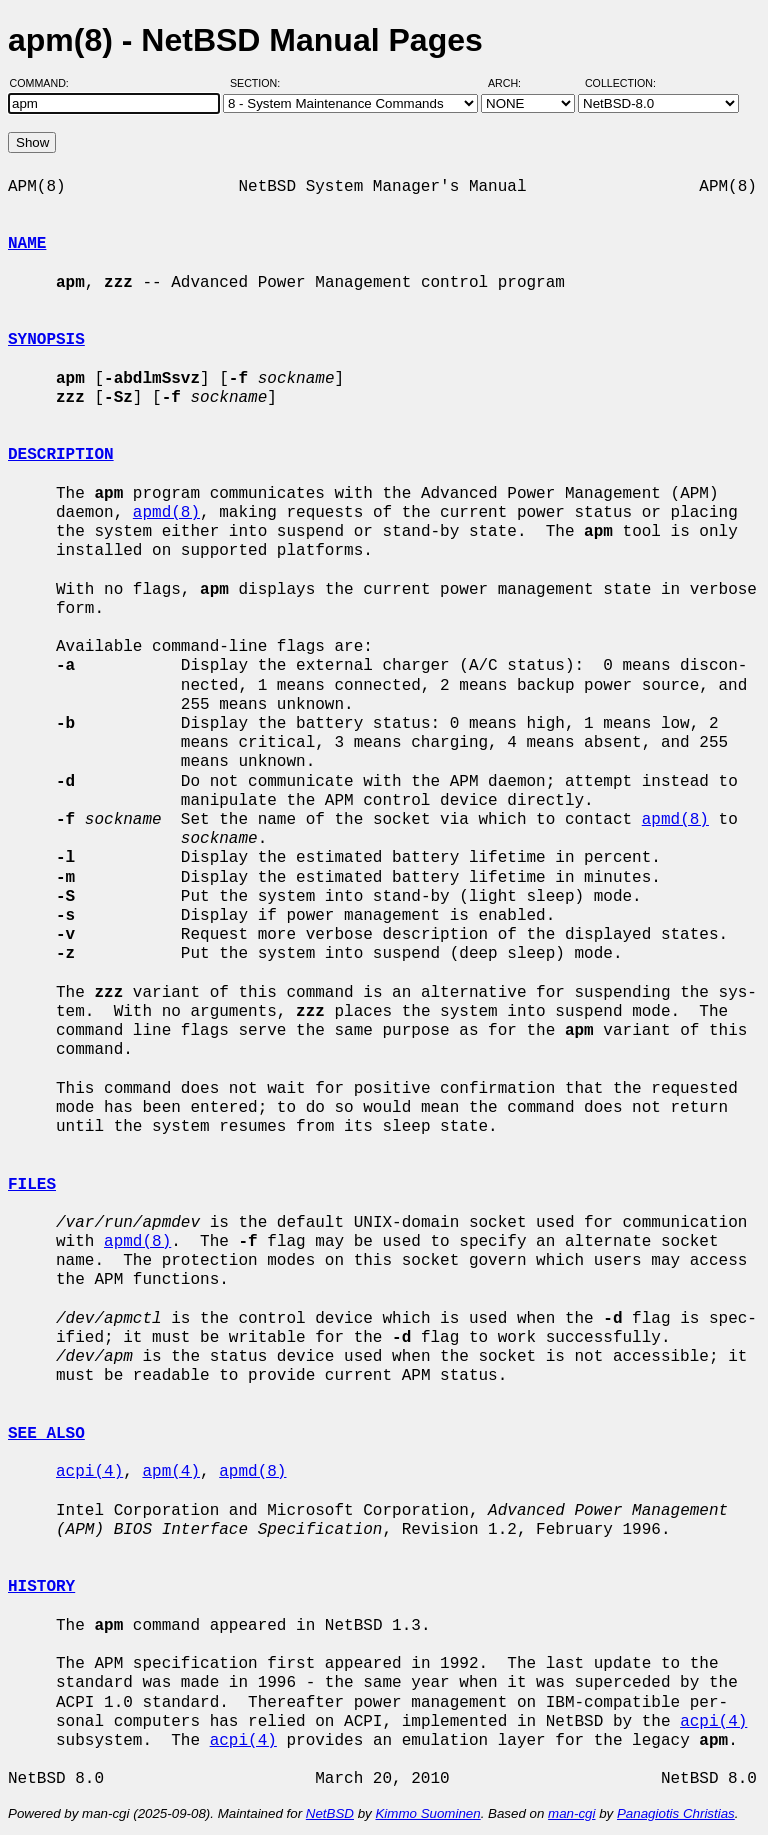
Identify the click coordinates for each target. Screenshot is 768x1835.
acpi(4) (89, 1472)
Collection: (620, 83)
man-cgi (571, 1813)
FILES (32, 1185)
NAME (27, 244)
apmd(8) (166, 513)
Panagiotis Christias (676, 1813)
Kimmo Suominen (427, 1813)
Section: (259, 83)
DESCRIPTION (61, 455)
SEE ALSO (46, 1434)
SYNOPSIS (46, 340)
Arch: (513, 83)
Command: (45, 83)
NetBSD (330, 1813)
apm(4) (171, 1472)
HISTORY (41, 1587)
